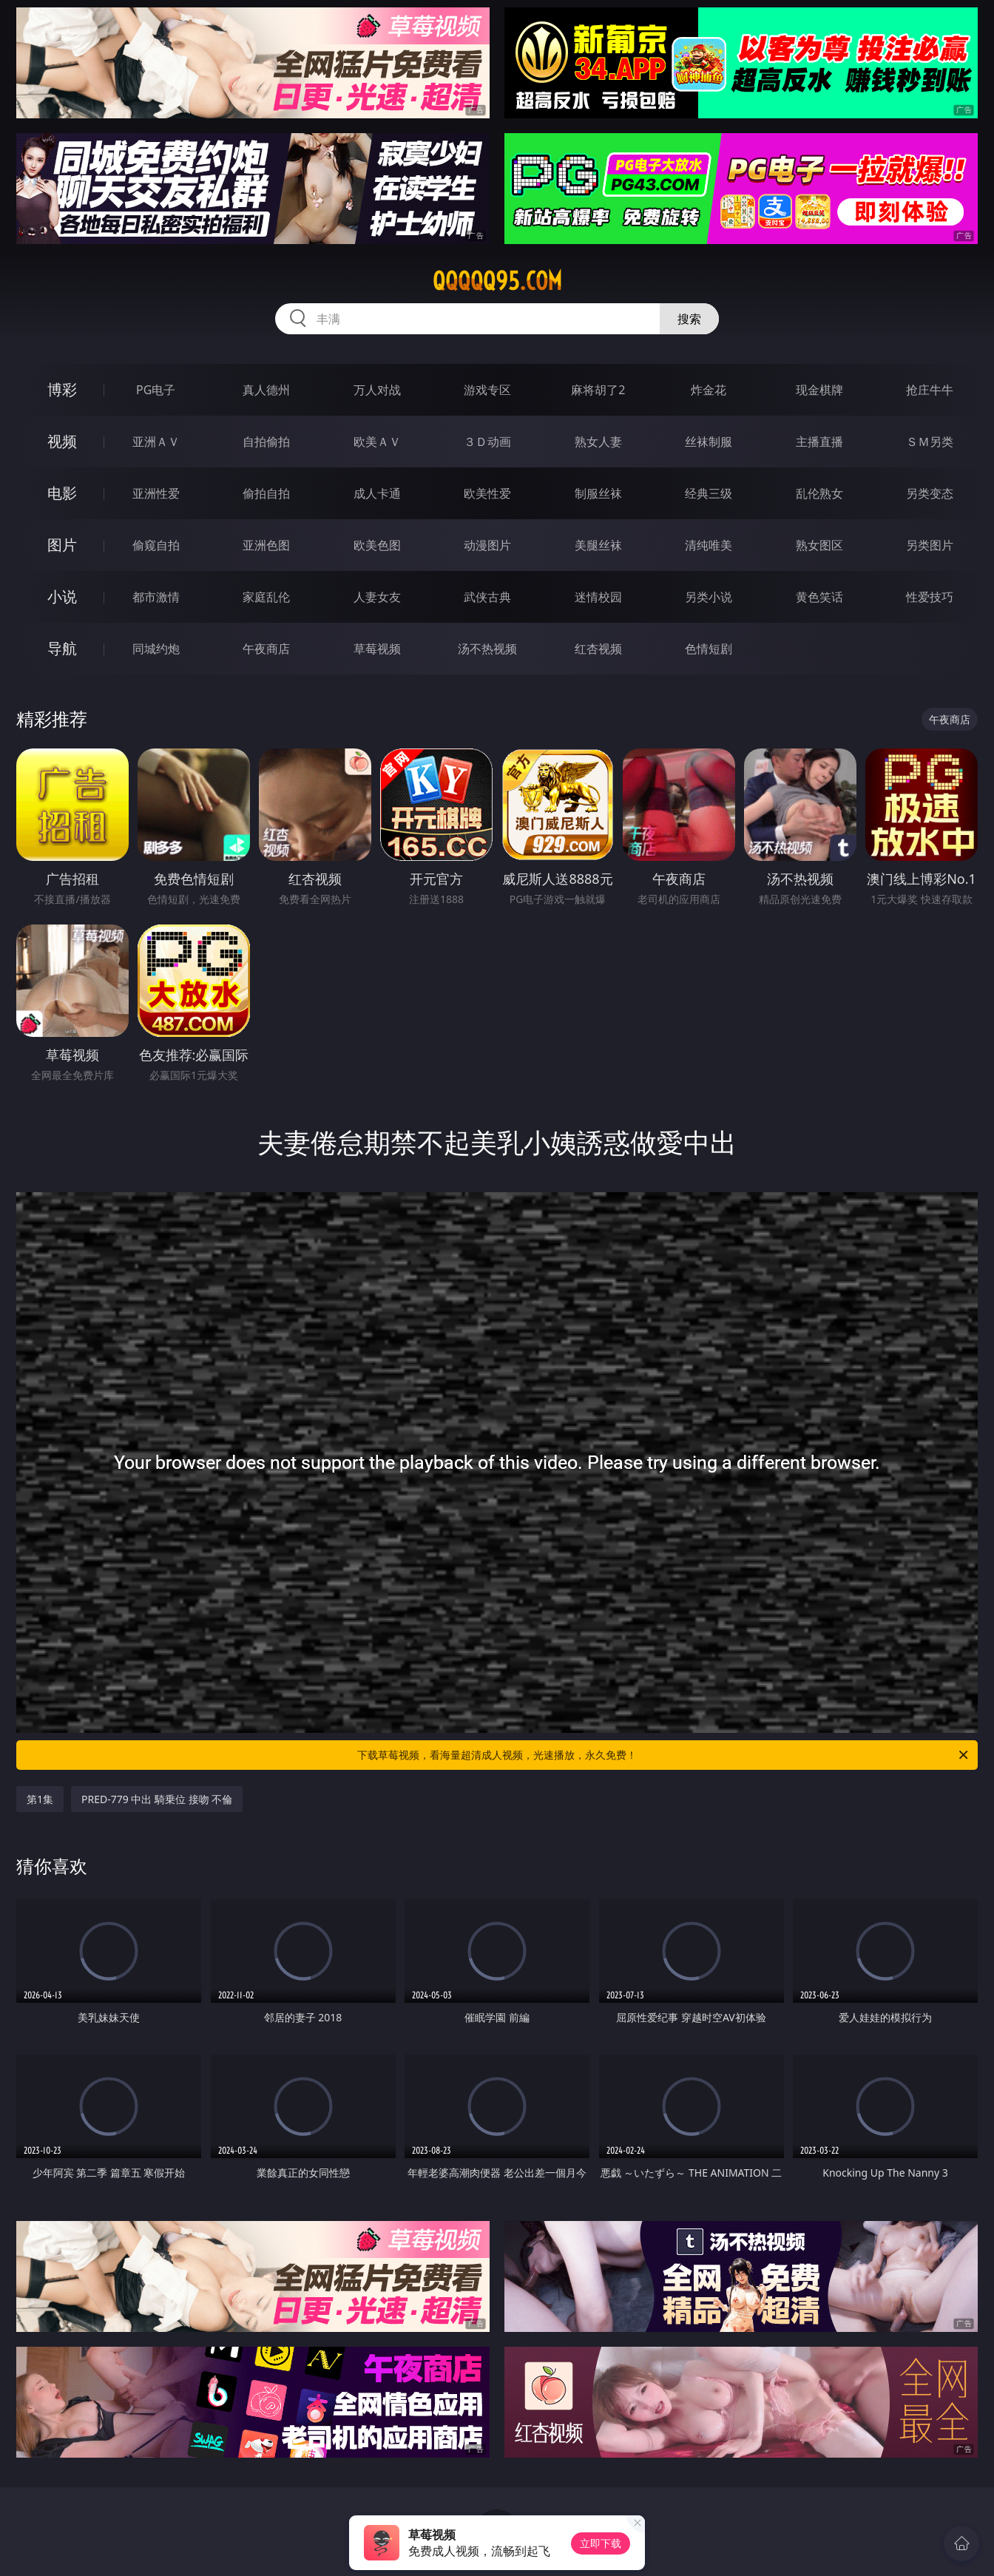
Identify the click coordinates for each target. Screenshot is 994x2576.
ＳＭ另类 (929, 441)
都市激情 (156, 597)
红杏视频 (598, 648)
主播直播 (819, 441)
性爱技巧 (929, 597)
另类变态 (929, 493)
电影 (62, 493)
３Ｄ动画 (487, 441)
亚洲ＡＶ (156, 441)
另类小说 (708, 597)
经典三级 (708, 493)
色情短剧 (708, 648)
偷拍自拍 (266, 493)
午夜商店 (266, 648)
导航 (62, 648)
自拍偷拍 (266, 441)
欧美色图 (377, 545)
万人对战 (377, 390)
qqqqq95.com (497, 281)
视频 (62, 441)
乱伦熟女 (819, 493)
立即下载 (600, 2543)
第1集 (40, 1799)
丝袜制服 (708, 441)
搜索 (689, 319)
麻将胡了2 (598, 390)
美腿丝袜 (598, 545)
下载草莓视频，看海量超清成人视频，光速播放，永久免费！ (663, 1755)
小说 (62, 596)
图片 (62, 545)
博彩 (62, 389)
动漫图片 (487, 545)
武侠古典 (487, 597)
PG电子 (155, 390)
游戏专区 (487, 390)
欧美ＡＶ (377, 441)
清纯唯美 (708, 545)
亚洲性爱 (156, 493)
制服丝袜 (598, 493)
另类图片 (929, 545)
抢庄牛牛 (929, 390)
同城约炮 (156, 648)
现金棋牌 (819, 390)
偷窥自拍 (156, 545)
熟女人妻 (598, 441)
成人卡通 (377, 493)
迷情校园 (598, 597)
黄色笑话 (819, 597)
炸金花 (708, 390)
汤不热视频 (487, 648)
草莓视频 (377, 648)
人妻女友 (377, 597)
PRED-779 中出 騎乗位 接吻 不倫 (156, 1799)
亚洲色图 (266, 545)
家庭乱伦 (266, 597)
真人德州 (266, 390)
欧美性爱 (487, 493)
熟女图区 (819, 545)
